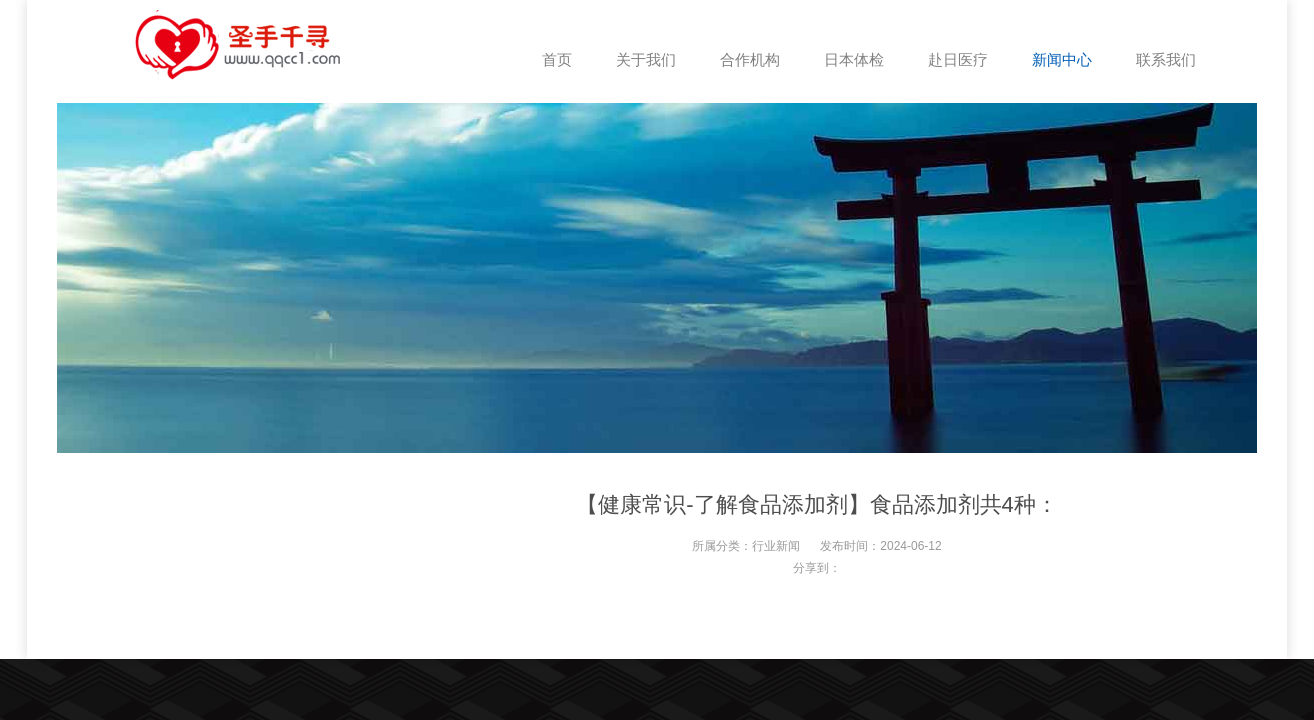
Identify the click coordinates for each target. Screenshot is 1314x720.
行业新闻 (776, 546)
